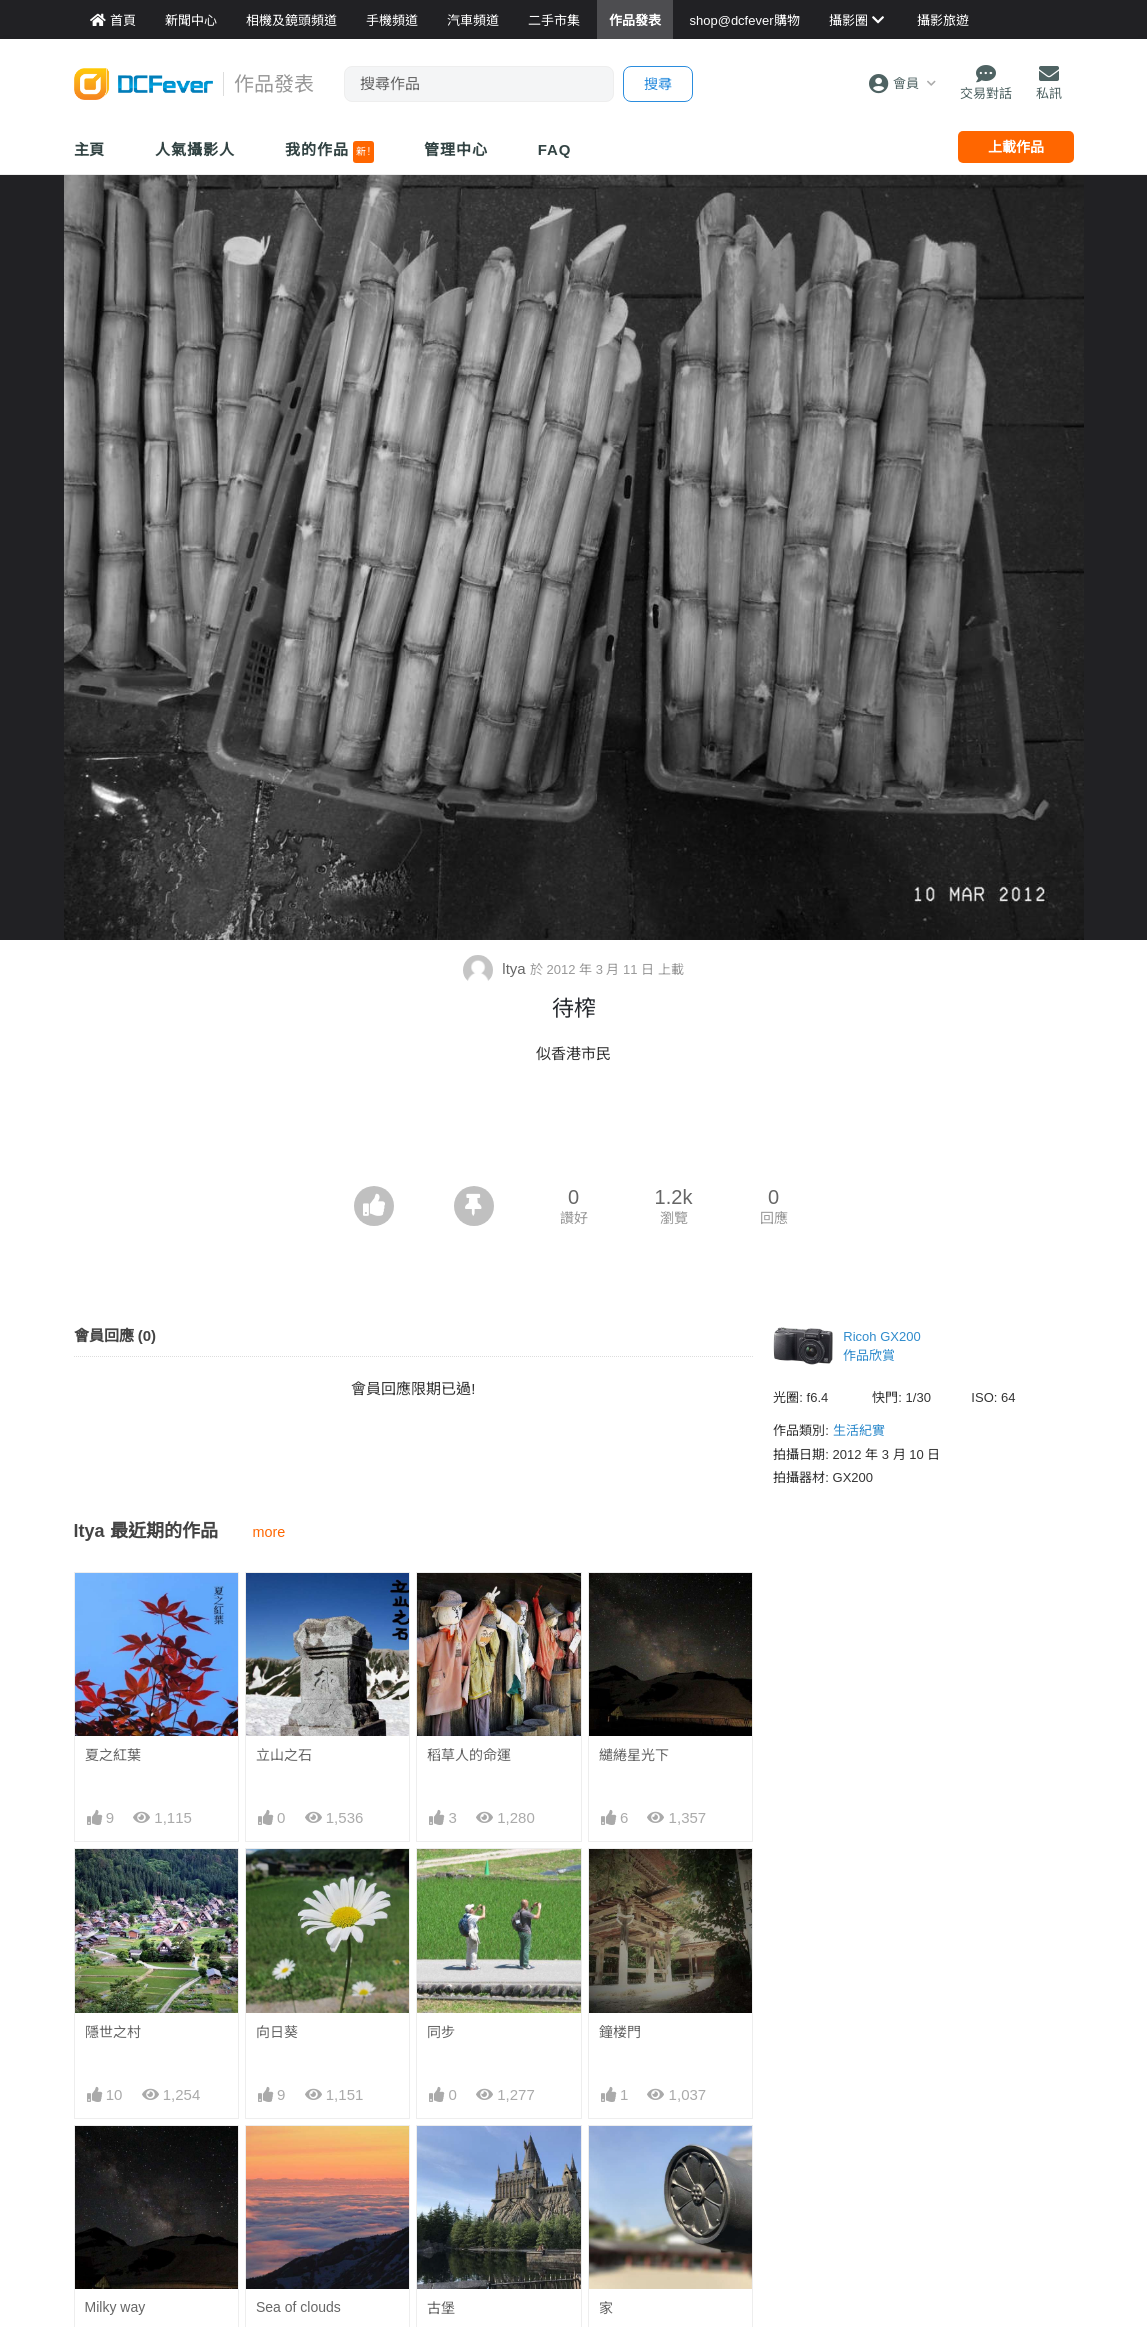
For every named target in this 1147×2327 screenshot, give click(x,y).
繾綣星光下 (634, 1755)
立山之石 (284, 1755)
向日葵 (277, 2032)
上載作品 (1016, 147)
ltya (496, 968)
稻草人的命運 (469, 1755)
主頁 (90, 149)
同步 (441, 2032)
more (269, 1532)
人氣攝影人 (195, 149)
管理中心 (456, 149)
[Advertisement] (574, 1131)
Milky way (115, 2307)
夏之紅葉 (113, 1755)
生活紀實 (859, 1430)
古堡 (441, 2308)
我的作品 (329, 152)
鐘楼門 (620, 2032)
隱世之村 (113, 2032)
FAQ (555, 149)
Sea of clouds (298, 2307)
